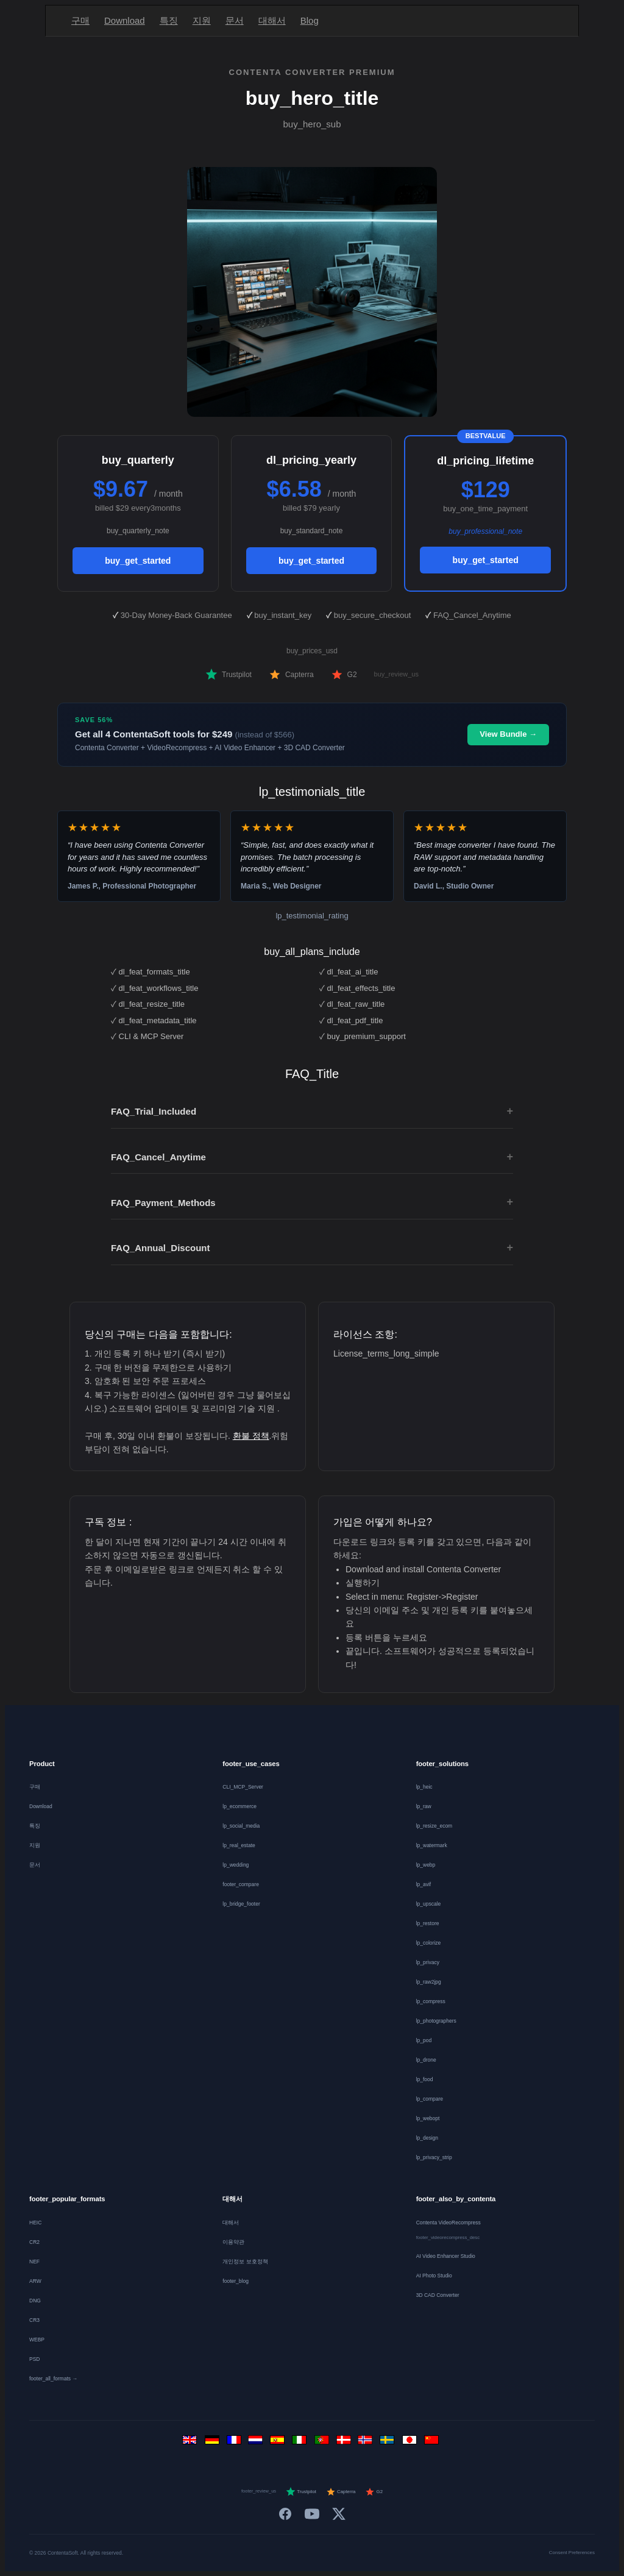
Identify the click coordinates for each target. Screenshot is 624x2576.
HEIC (35, 2222)
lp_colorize (428, 1943)
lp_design (427, 2138)
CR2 (34, 2242)
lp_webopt (428, 2118)
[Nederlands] (257, 2442)
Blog (309, 20)
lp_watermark (431, 1845)
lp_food (424, 2079)
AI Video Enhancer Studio (445, 2256)
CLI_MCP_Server (242, 1787)
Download (124, 20)
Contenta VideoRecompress (448, 2222)
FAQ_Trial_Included (312, 1111)
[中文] (433, 2442)
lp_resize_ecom (434, 1826)
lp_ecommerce (239, 1806)
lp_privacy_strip (434, 2157)
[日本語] (411, 2442)
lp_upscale (428, 1904)
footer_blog (235, 2281)
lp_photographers (436, 2021)
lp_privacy (427, 1962)
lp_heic (424, 1787)
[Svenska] (389, 2442)
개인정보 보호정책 (245, 2261)
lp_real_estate (238, 1845)
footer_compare (240, 1884)
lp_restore (427, 1923)
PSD (34, 2359)
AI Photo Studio (434, 2276)
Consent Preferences (572, 2552)
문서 (234, 20)
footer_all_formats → (53, 2379)
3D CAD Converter (437, 2295)
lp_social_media (241, 1826)
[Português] (323, 2442)
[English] (191, 2442)
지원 (202, 20)
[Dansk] (345, 2442)
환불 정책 (251, 1436)
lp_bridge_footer (241, 1904)
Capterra (291, 675)
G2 (344, 675)
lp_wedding (235, 1865)
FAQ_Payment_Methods (312, 1202)
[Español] (279, 2442)
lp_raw (423, 1806)
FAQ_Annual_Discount (312, 1248)
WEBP (36, 2339)
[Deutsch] (213, 2442)
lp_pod (424, 2040)
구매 (80, 20)
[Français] (235, 2442)
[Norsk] (367, 2442)
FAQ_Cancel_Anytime (312, 1157)
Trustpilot (228, 675)
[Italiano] (301, 2442)
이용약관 (233, 2242)
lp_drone (426, 2060)
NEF (34, 2261)
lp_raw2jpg (428, 1982)
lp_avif (423, 1884)
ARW (35, 2281)
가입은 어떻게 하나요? (382, 1522)
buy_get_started (138, 561)
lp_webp (426, 1865)
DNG (35, 2300)
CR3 (34, 2320)
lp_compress (430, 2001)
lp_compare (429, 2099)
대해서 (272, 20)
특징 (169, 20)
